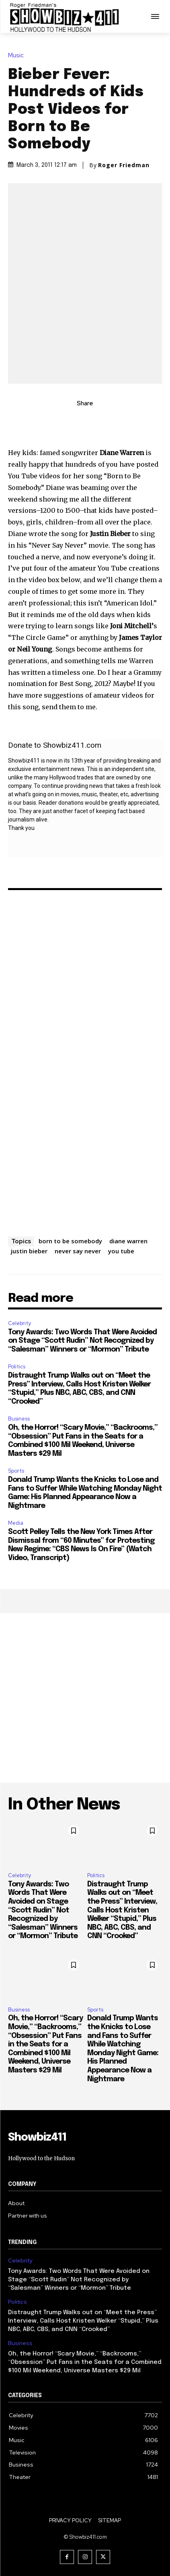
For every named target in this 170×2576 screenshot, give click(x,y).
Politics (16, 1366)
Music (18, 56)
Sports (16, 1470)
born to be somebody (70, 1241)
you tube (121, 1251)
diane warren (128, 1241)
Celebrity (19, 1323)
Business (19, 1418)
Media (15, 1523)
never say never (78, 1251)
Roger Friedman (124, 165)
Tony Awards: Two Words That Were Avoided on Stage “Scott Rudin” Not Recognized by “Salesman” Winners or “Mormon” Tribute (82, 1341)
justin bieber (29, 1251)
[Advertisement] (85, 1698)
